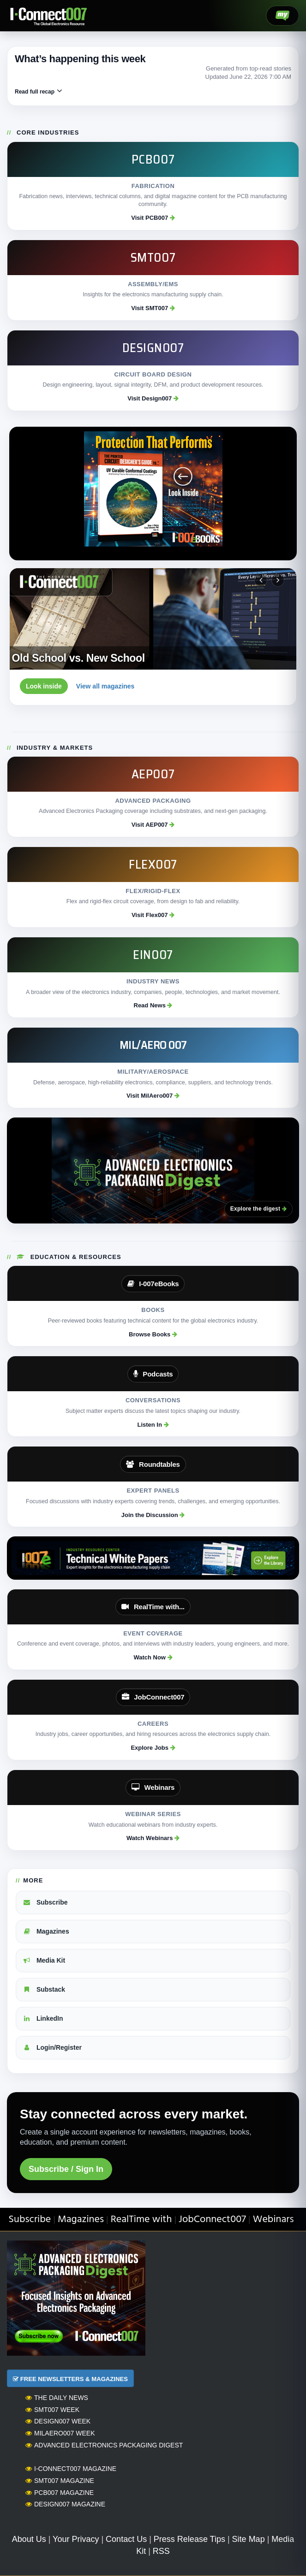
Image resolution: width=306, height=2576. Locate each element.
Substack (44, 1989)
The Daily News (56, 2397)
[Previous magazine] (260, 580)
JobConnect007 (212, 2219)
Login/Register (52, 2047)
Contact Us (126, 2539)
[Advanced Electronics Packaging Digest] (153, 1170)
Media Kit (44, 1960)
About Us (29, 2539)
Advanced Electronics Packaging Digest (104, 2445)
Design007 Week (57, 2421)
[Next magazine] (277, 580)
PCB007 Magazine (59, 2492)
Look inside (44, 686)
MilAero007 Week (60, 2433)
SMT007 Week (52, 2409)
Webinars (273, 2219)
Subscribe (45, 1902)
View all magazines (105, 686)
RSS (161, 2551)
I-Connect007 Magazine (70, 2468)
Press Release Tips (189, 2539)
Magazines (46, 1931)
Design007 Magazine (65, 2504)
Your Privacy (76, 2539)
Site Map (248, 2539)
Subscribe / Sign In (66, 2169)
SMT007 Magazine (59, 2480)
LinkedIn (43, 2018)
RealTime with (141, 2219)
